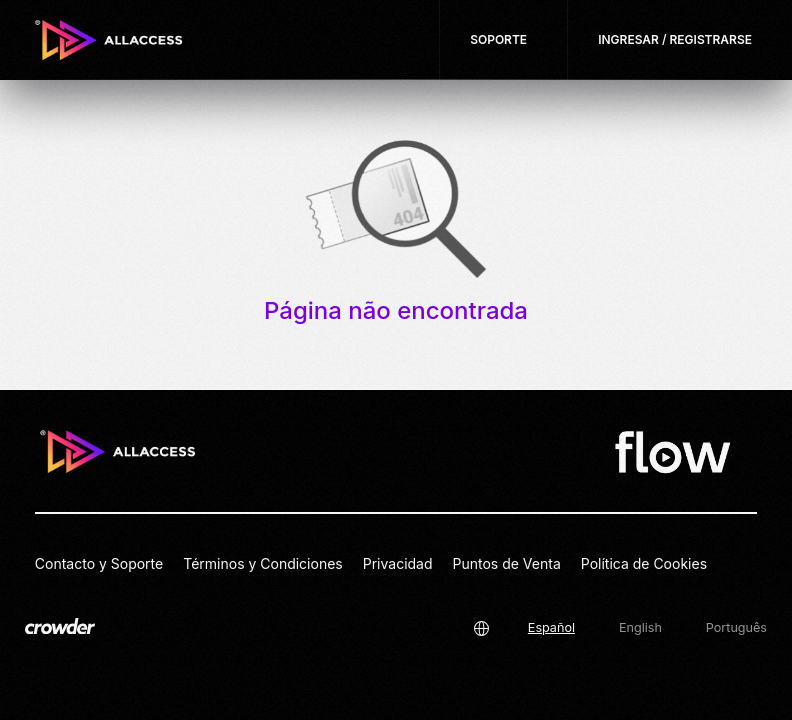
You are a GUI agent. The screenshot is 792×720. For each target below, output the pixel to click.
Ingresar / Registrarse (675, 39)
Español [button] (551, 627)
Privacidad (398, 563)
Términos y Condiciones (263, 563)
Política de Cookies (644, 563)
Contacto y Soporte (99, 563)
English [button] (640, 627)
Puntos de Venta (507, 563)
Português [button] (736, 627)
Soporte (498, 39)
